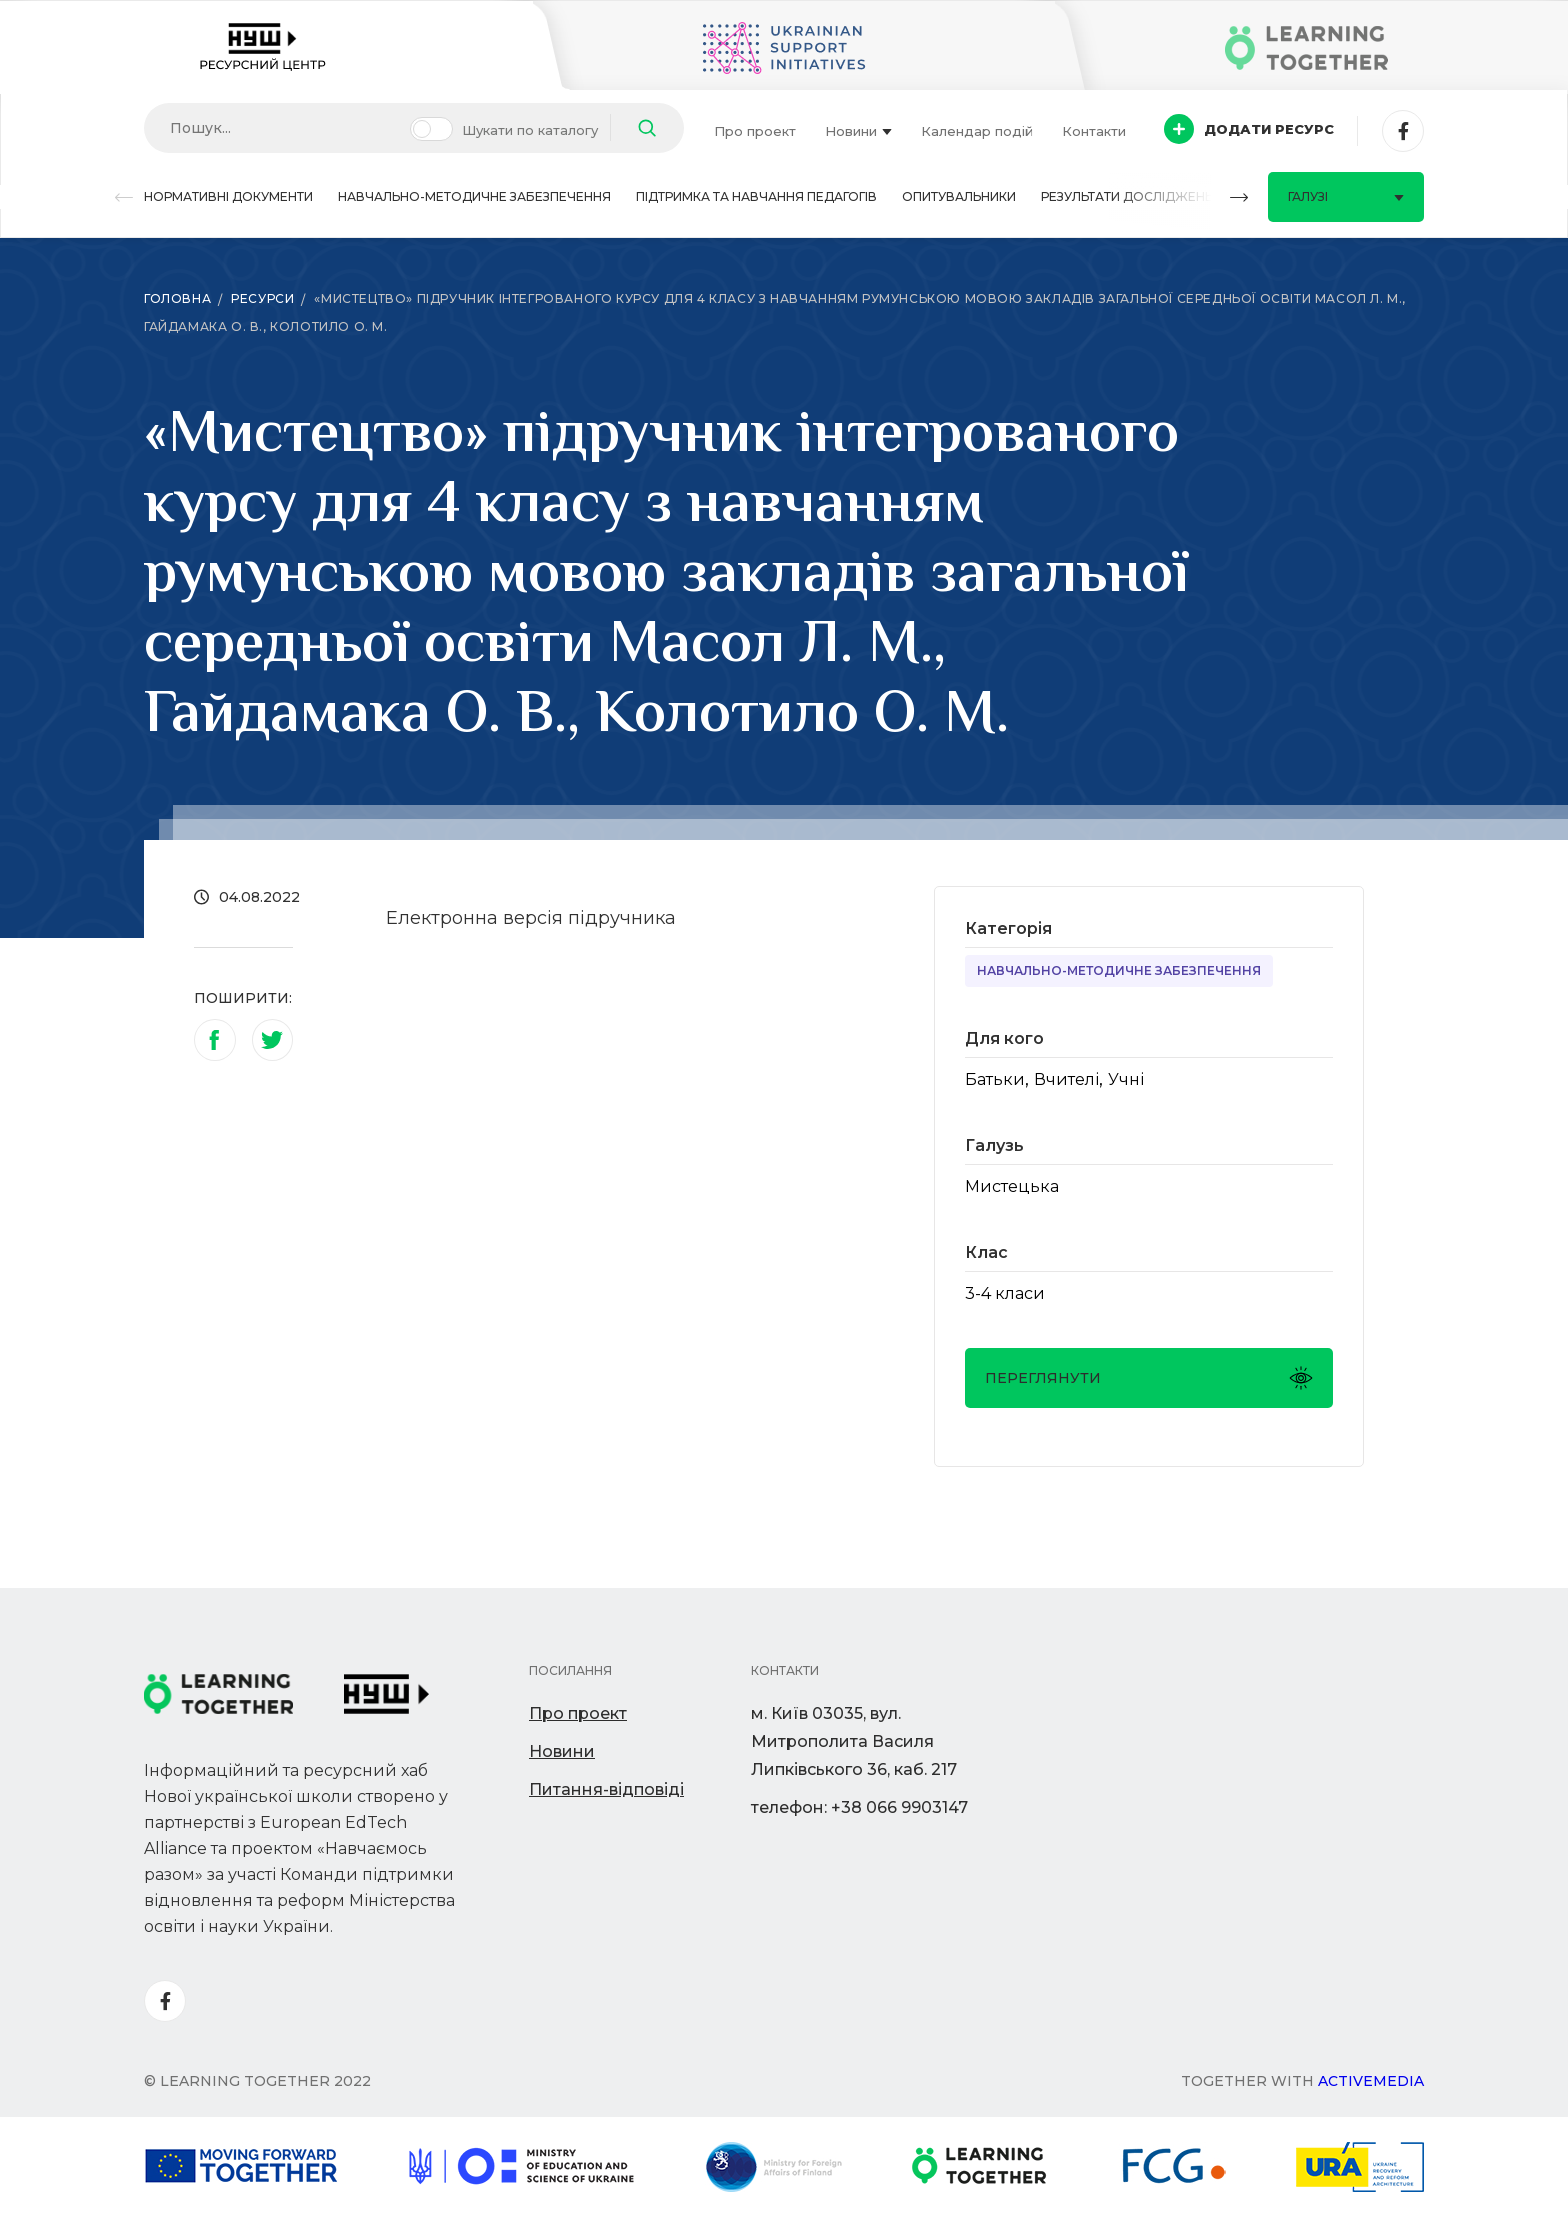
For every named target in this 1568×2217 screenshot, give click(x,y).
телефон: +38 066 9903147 (859, 1807)
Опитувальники (959, 196)
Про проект (755, 131)
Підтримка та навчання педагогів (756, 196)
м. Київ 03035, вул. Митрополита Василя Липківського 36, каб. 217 (854, 1741)
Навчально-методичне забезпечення (474, 196)
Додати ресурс (1249, 129)
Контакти (1094, 131)
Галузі (1346, 196)
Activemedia (1371, 2081)
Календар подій (977, 131)
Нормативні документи (228, 196)
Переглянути (1149, 1378)
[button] (124, 197)
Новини (858, 131)
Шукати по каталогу (530, 130)
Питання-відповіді (606, 1789)
